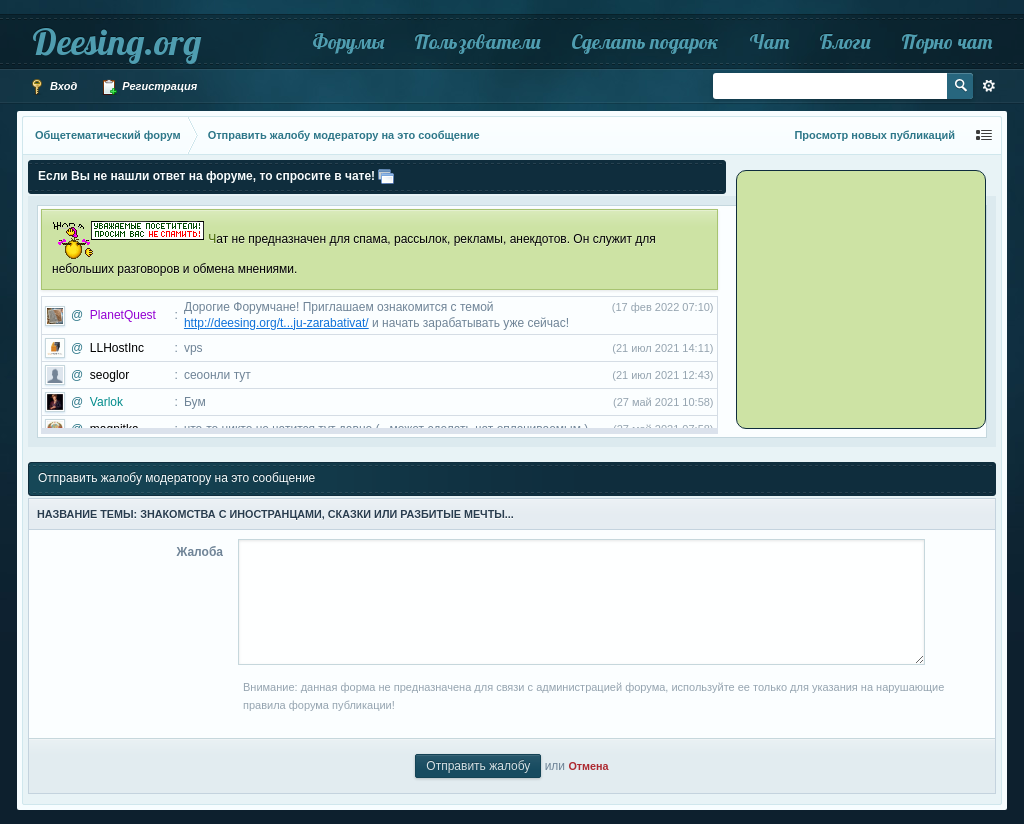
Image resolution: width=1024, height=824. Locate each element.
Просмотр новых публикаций (874, 135)
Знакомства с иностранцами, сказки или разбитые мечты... (327, 514)
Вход (53, 87)
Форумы (348, 41)
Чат (769, 41)
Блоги (845, 41)
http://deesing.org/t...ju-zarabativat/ (276, 323)
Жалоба (199, 552)
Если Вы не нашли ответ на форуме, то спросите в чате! (206, 176)
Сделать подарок (645, 41)
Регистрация (149, 87)
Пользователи (477, 41)
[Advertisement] (864, 298)
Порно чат (946, 41)
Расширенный (989, 86)
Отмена (588, 766)
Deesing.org (116, 41)
